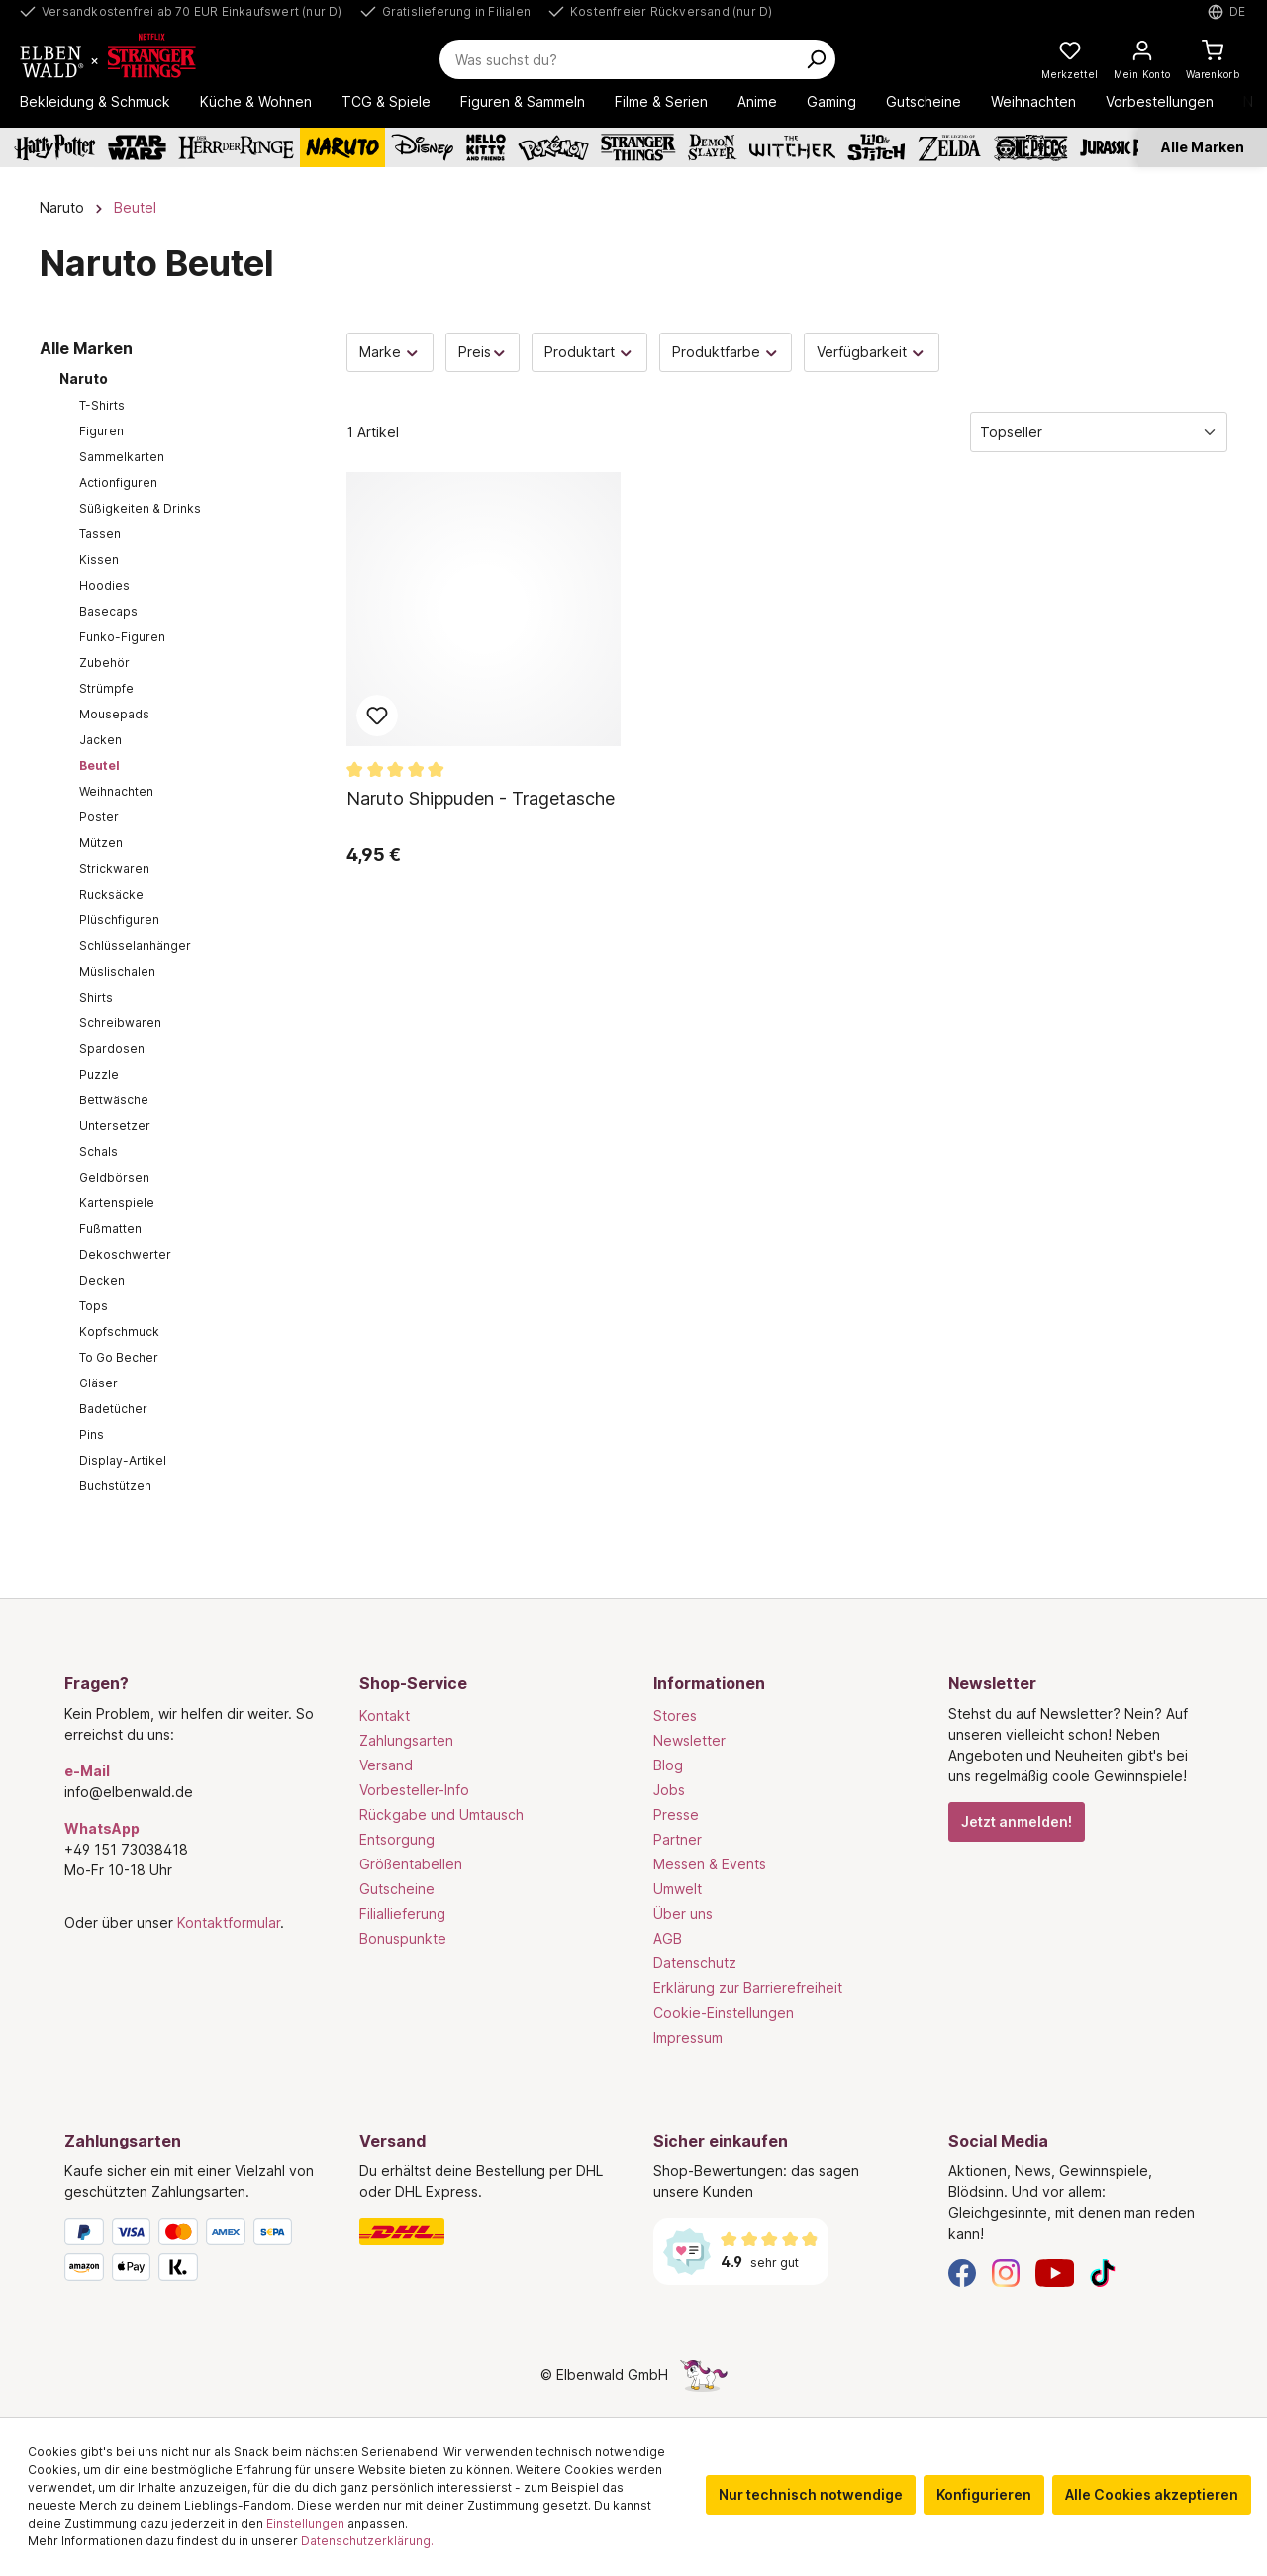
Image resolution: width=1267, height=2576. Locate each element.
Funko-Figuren (122, 636)
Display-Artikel (122, 1460)
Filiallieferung (402, 1913)
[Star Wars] (137, 147)
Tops (93, 1305)
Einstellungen (305, 2523)
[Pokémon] (553, 147)
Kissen (99, 559)
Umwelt (677, 1888)
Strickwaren (114, 868)
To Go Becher (118, 1357)
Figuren (101, 431)
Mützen (101, 842)
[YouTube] (1055, 2271)
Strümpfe (106, 688)
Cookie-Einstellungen (723, 2012)
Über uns (683, 1913)
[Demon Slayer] (712, 147)
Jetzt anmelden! (1016, 1821)
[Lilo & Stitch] (876, 147)
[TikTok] (1103, 2271)
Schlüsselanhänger (135, 945)
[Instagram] (1006, 2271)
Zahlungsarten (406, 1740)
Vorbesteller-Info (414, 1789)
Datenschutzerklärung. (367, 2540)
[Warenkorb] (1212, 59)
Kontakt (384, 1715)
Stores (675, 1715)
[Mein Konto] (1142, 59)
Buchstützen (115, 1486)
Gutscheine (397, 1888)
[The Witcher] (792, 147)
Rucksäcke (111, 894)
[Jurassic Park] (1123, 147)
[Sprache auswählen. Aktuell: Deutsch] (1227, 12)
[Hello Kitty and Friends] (486, 147)
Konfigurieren (983, 2494)
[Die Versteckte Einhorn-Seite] (704, 2374)
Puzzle (99, 1074)
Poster (99, 817)
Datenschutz (694, 1963)
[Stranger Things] (638, 147)
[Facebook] (962, 2271)
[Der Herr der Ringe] (236, 147)
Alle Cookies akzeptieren (1151, 2494)
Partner (677, 1839)
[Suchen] (815, 59)
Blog (668, 1765)
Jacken (100, 739)
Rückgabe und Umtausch (441, 1814)
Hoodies (104, 585)
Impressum (688, 2037)
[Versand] (487, 2231)
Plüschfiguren (119, 919)
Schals (98, 1151)
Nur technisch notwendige (811, 2494)
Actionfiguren (118, 482)
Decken (102, 1280)
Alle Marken (1202, 147)
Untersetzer (114, 1125)
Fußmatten (110, 1228)
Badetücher (113, 1408)
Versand (386, 1765)
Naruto (83, 378)
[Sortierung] (1098, 432)
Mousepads (114, 714)
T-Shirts (102, 405)
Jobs (669, 1789)
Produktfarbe (726, 351)
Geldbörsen (114, 1177)
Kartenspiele (116, 1202)
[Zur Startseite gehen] (131, 59)
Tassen (100, 533)
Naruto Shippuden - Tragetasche (480, 798)
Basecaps (108, 611)
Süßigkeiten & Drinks (140, 508)
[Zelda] (949, 147)
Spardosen (112, 1048)
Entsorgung (397, 1839)
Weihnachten (116, 791)
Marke (390, 351)
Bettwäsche (113, 1100)
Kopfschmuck (119, 1331)
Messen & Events (709, 1864)
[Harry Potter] (55, 147)
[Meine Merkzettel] (1069, 59)
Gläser (98, 1383)
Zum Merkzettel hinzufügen (377, 715)
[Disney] (422, 147)
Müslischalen (117, 971)
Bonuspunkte (402, 1938)
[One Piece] (1031, 147)
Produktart (589, 351)
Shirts (96, 997)
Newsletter (689, 1740)
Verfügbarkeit (871, 351)
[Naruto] (342, 147)
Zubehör (104, 662)
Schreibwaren (120, 1022)
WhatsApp (102, 1828)
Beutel (99, 765)
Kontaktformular (228, 1922)
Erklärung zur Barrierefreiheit (747, 1987)
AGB (667, 1938)
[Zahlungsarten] (192, 2253)
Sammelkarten (121, 456)
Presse (676, 1814)
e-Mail (87, 1771)
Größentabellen (410, 1864)
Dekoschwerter (125, 1254)
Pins (91, 1434)
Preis (483, 351)
